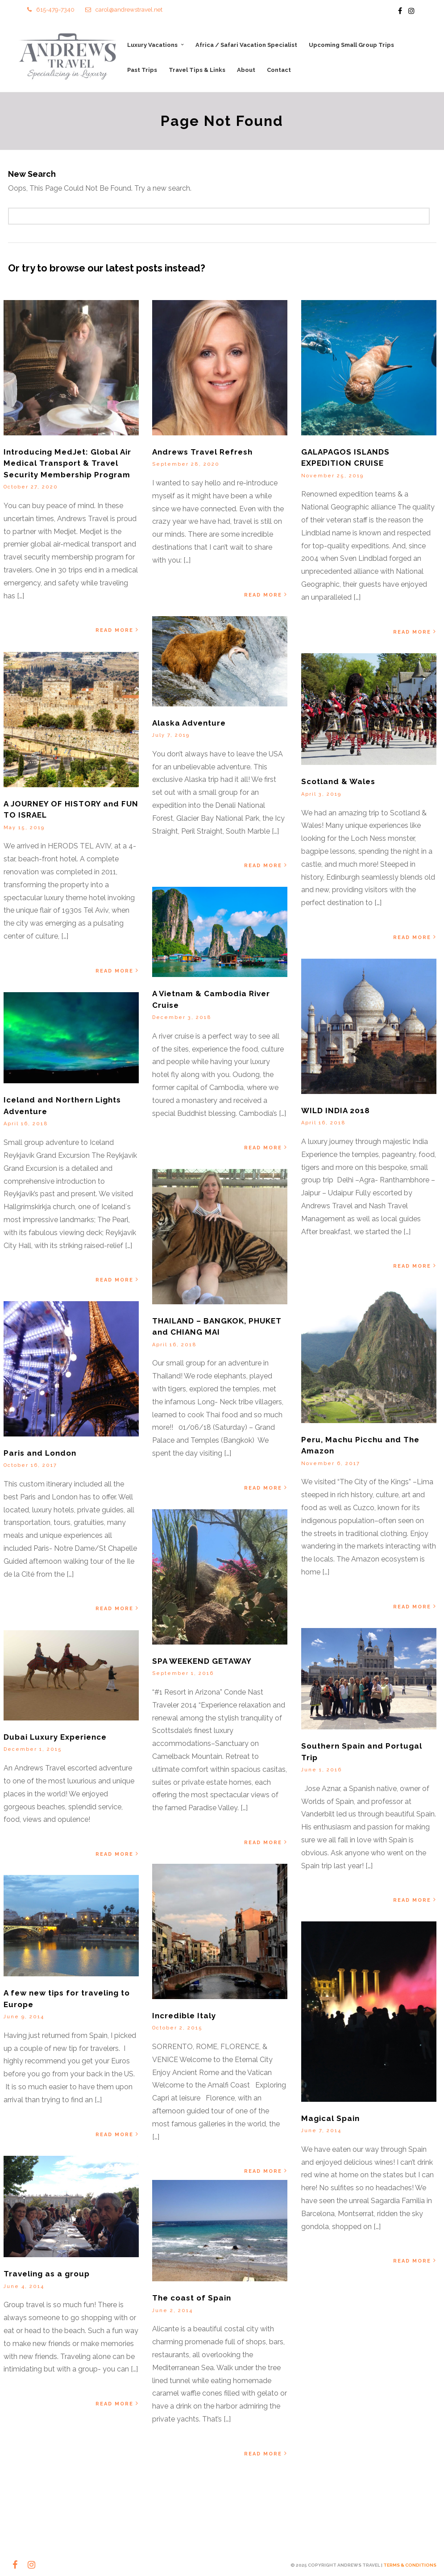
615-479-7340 (51, 9)
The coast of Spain (191, 2298)
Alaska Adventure (189, 723)
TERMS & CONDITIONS (409, 2565)
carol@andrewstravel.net (123, 9)
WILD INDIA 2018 (335, 1111)
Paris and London (40, 1453)
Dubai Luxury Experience (55, 1737)
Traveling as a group (47, 2274)
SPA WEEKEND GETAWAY (202, 1661)
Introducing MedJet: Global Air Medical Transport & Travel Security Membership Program (67, 464)
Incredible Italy (184, 2016)
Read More (118, 631)
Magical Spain (330, 2119)
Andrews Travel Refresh (202, 452)
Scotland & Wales (338, 782)
